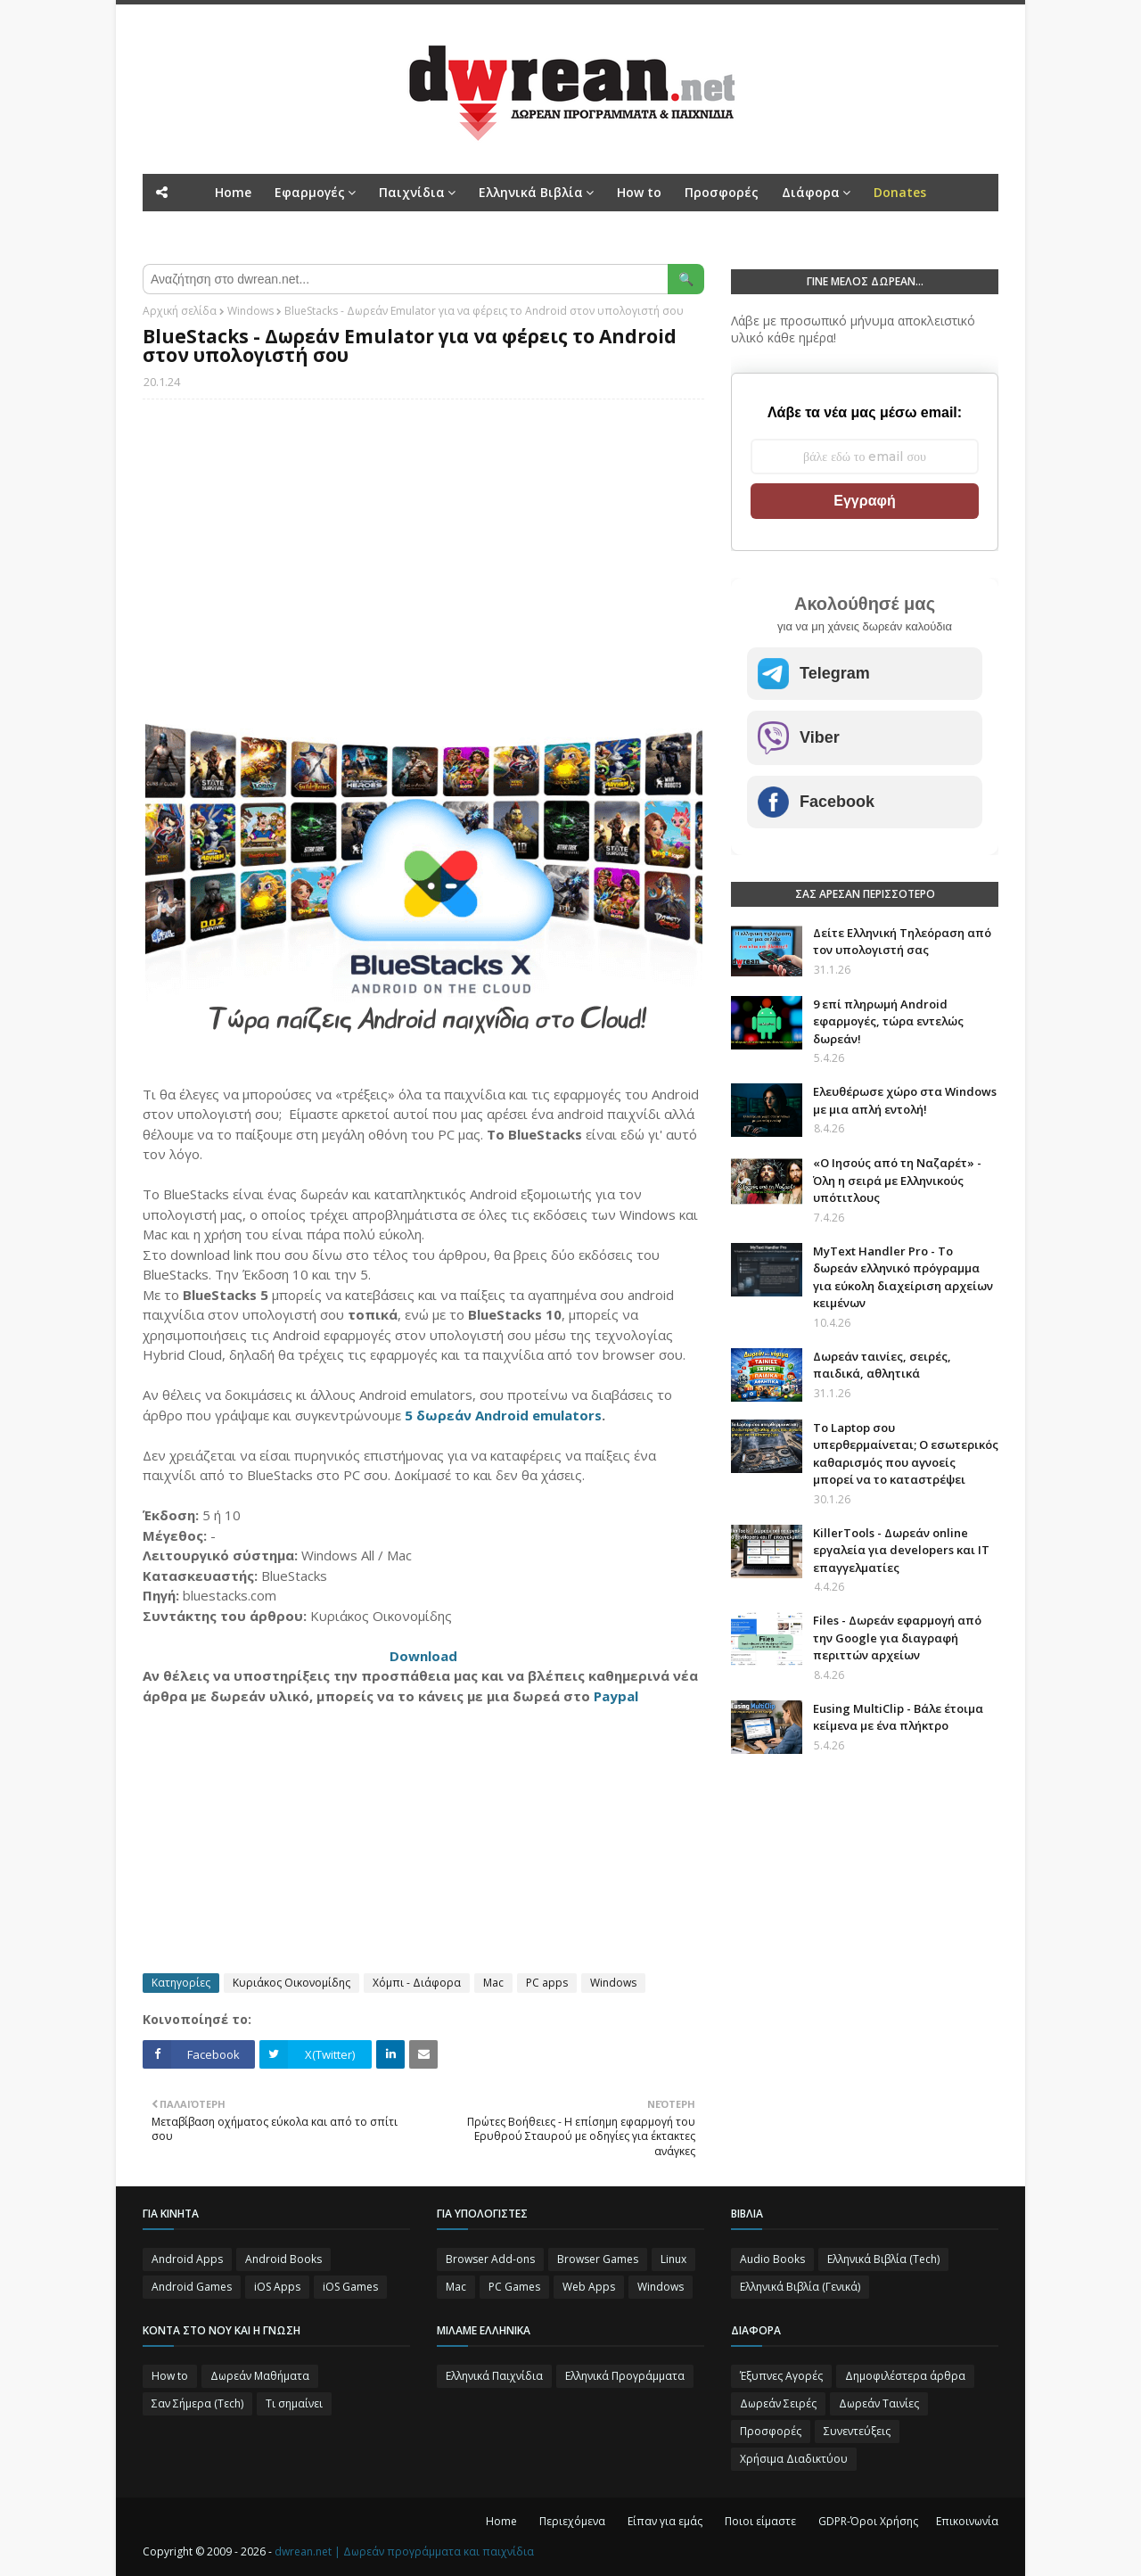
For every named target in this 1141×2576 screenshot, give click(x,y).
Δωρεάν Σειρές (778, 2403)
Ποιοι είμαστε (760, 2521)
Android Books (283, 2259)
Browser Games (597, 2259)
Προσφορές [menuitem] (722, 192)
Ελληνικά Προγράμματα (625, 2375)
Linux (673, 2259)
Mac (493, 1982)
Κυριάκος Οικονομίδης (291, 1982)
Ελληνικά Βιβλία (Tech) (883, 2259)
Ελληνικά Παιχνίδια (494, 2375)
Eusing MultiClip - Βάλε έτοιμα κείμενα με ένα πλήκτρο (898, 1717)
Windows (250, 310)
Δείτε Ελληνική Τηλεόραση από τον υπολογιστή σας (902, 942)
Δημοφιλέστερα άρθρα (905, 2375)
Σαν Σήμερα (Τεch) (197, 2403)
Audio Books (772, 2259)
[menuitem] (900, 192)
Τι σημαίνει (294, 2403)
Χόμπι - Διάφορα (417, 1982)
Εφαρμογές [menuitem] (310, 192)
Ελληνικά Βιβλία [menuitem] (531, 192)
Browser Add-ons (490, 2259)
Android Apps (187, 2259)
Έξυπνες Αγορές (781, 2375)
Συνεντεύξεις (857, 2431)
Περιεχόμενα (572, 2521)
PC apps (547, 1982)
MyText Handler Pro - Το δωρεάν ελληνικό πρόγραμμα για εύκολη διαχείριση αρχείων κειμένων (903, 1277)
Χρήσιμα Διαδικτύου (794, 2458)
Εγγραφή (864, 500)
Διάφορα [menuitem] (811, 192)
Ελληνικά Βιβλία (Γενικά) (800, 2286)
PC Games (514, 2286)
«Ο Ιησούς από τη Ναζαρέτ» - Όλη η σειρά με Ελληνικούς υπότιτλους (897, 1180)
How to (170, 2375)
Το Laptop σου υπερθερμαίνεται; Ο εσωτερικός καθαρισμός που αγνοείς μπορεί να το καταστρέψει (905, 1454)
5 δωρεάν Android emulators (503, 1415)
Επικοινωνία (967, 2521)
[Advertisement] (423, 542)
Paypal (616, 1696)
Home (501, 2521)
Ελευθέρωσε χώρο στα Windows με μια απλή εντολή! (905, 1100)
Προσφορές (770, 2431)
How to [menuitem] (639, 192)
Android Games (192, 2286)
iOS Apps (277, 2286)
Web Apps (588, 2286)
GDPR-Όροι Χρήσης (868, 2521)
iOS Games (350, 2286)
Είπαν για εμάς (665, 2521)
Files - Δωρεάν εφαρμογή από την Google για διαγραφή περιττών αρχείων (897, 1637)
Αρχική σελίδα (180, 310)
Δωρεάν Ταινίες (879, 2403)
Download (423, 1656)
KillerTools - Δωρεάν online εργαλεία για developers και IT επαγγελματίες (901, 1550)
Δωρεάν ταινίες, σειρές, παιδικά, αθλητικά (882, 1365)
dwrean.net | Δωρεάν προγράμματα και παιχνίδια (404, 2551)
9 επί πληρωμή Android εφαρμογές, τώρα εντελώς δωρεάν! (888, 1021)
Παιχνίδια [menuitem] (412, 192)
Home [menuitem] (233, 192)
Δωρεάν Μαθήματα (259, 2375)
